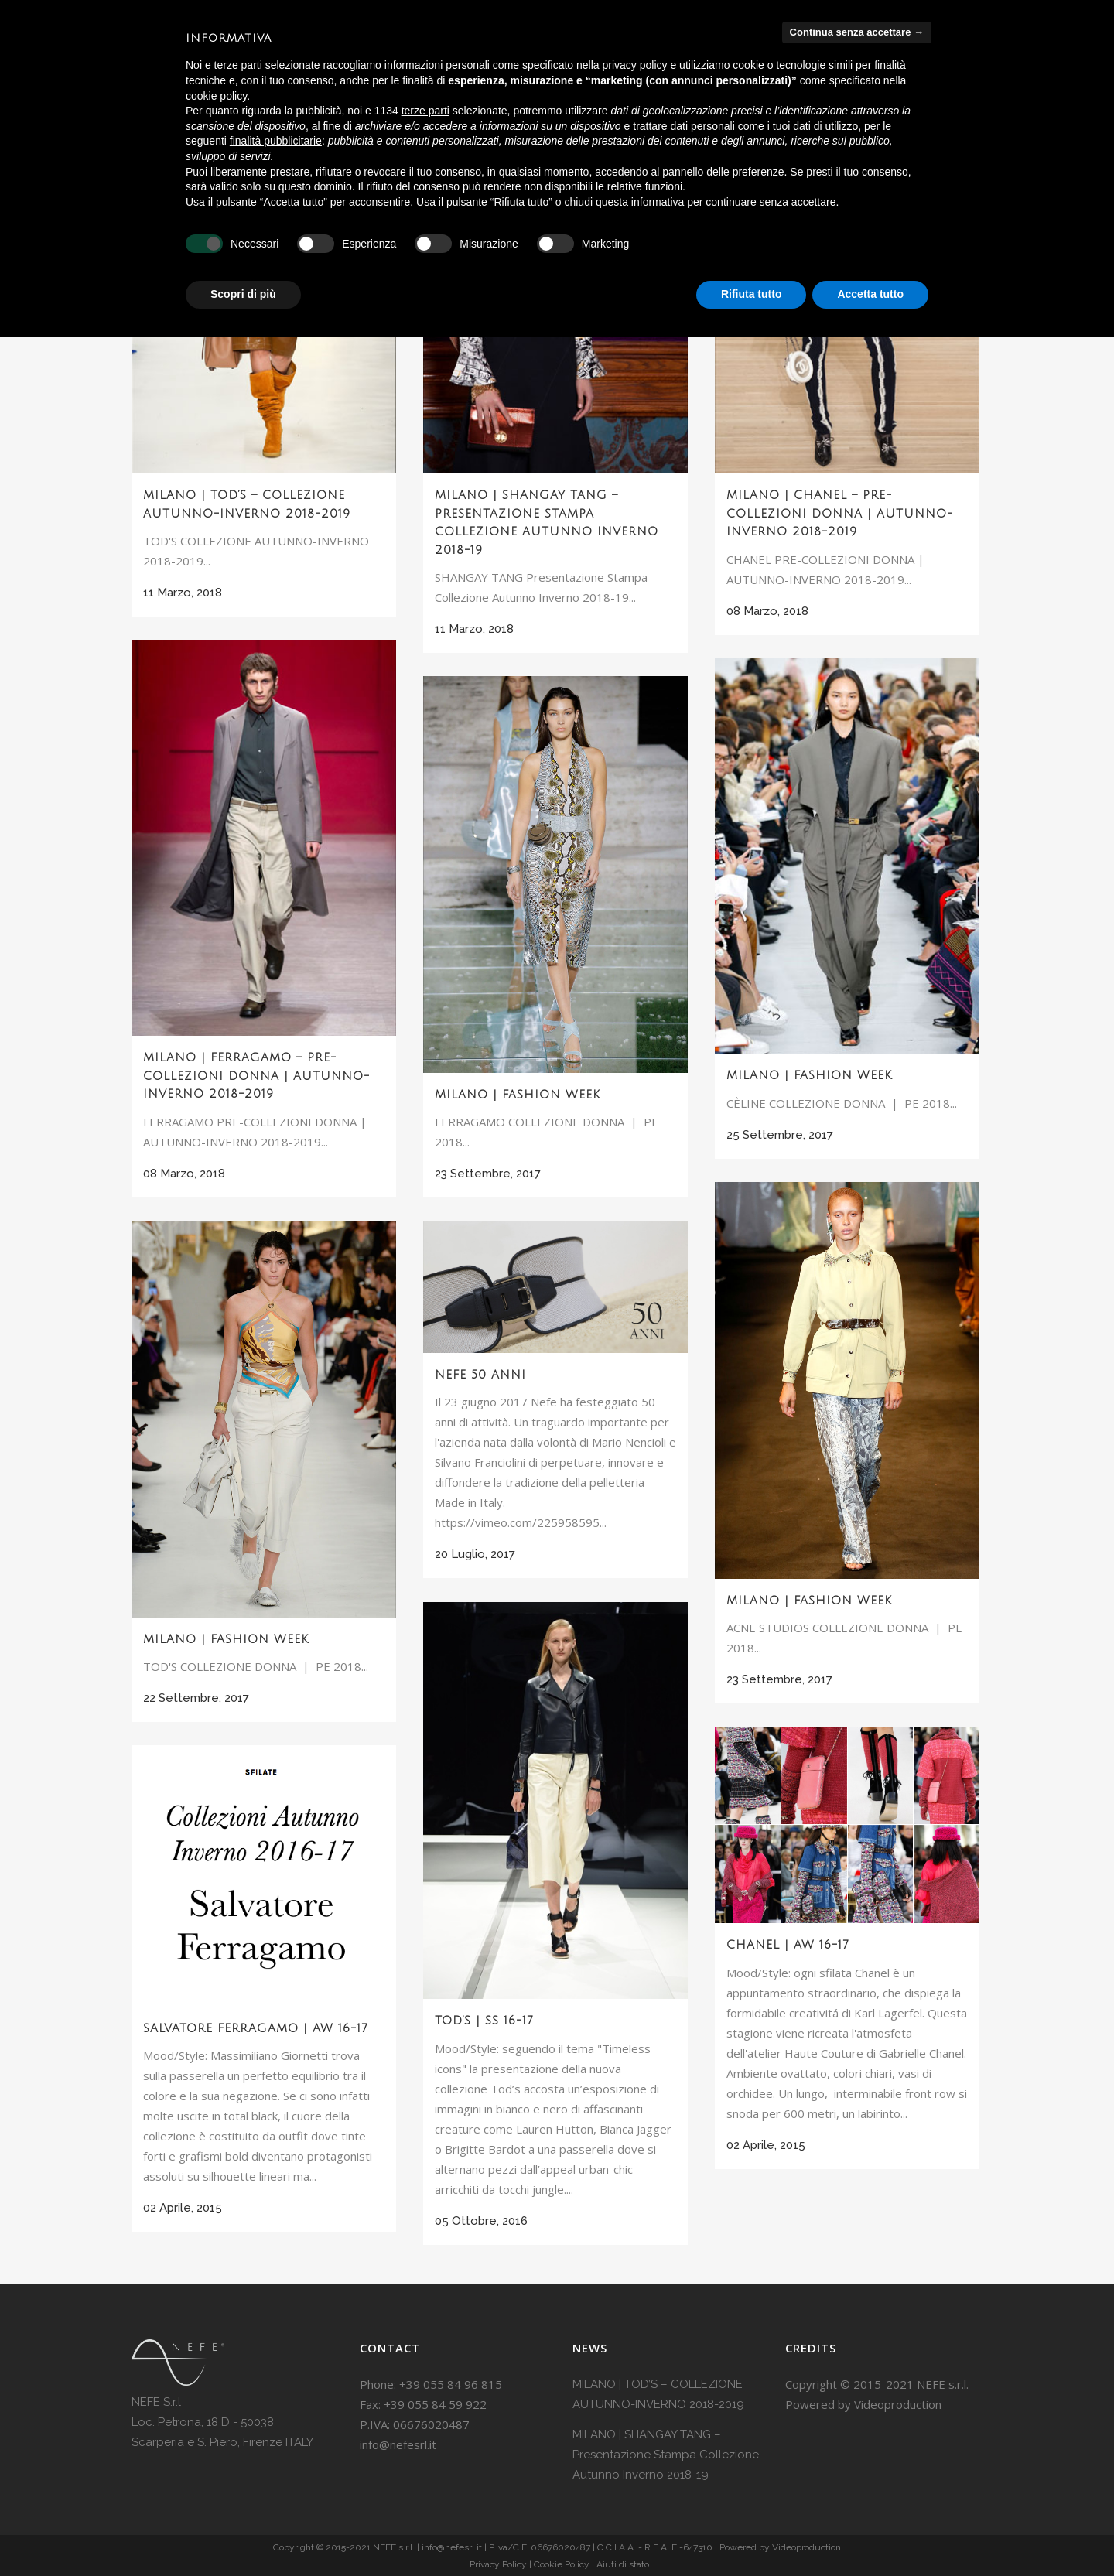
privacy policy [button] (635, 65)
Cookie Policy (561, 2564)
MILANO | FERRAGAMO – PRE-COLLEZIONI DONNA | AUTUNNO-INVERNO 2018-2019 (256, 1075)
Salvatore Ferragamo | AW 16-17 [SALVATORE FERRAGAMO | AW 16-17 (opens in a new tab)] (255, 2028)
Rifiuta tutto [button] (751, 294)
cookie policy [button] (216, 96)
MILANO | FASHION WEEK (809, 1075)
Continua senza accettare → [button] (857, 32)
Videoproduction (897, 2404)
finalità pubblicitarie (276, 141)
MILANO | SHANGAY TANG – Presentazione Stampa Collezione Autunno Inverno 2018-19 (665, 2454)
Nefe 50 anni (480, 1374)
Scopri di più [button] (243, 294)
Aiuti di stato (622, 2564)
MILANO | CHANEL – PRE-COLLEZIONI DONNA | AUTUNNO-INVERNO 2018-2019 (839, 513)
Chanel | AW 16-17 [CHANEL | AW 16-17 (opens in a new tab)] (787, 1945)
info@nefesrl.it (398, 2444)
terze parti (425, 110)
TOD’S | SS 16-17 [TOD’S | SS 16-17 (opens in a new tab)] (484, 2020)
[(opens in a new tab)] (555, 1800)
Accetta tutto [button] (870, 294)
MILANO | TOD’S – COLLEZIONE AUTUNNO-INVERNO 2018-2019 (658, 2394)
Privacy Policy (498, 2564)
